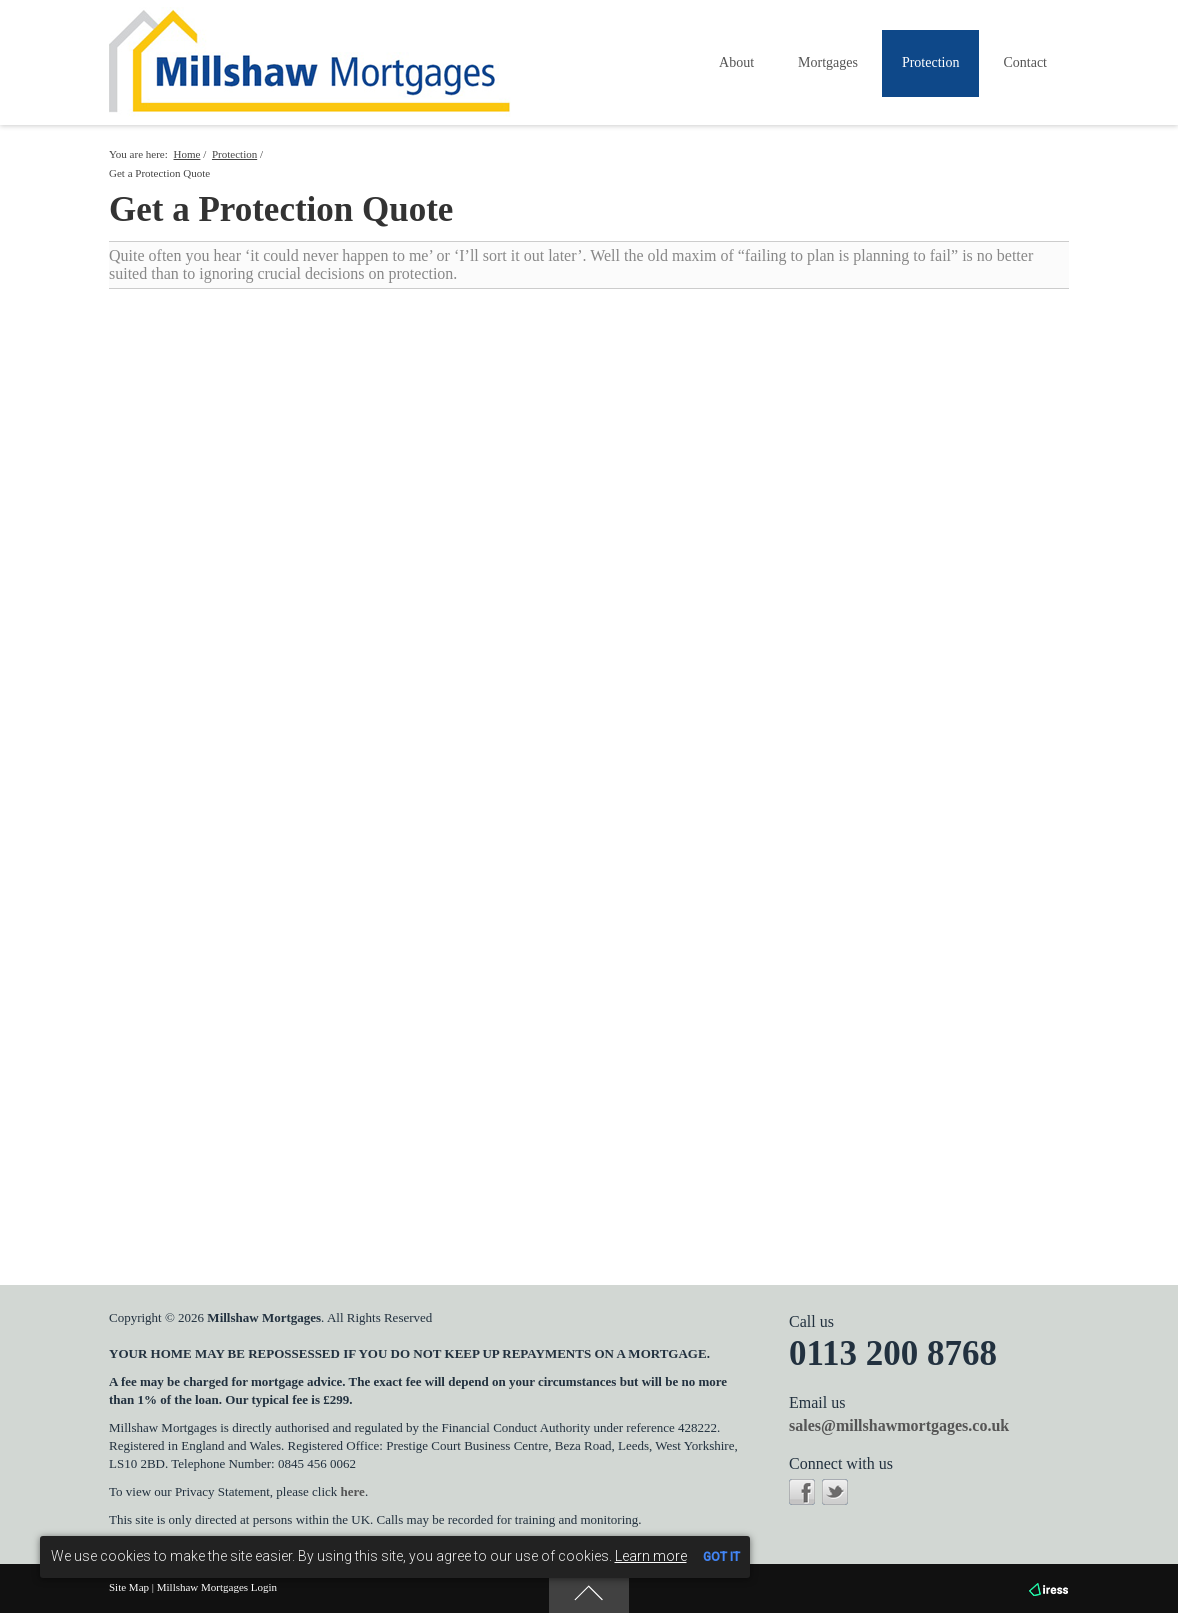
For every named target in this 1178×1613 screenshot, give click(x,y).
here (353, 1491)
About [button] (736, 62)
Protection (234, 154)
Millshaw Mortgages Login (217, 1587)
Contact (1025, 62)
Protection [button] (931, 62)
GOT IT (721, 1557)
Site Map (129, 1587)
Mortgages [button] (828, 62)
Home (187, 154)
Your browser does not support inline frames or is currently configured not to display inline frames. (589, 759)
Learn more (651, 1556)
